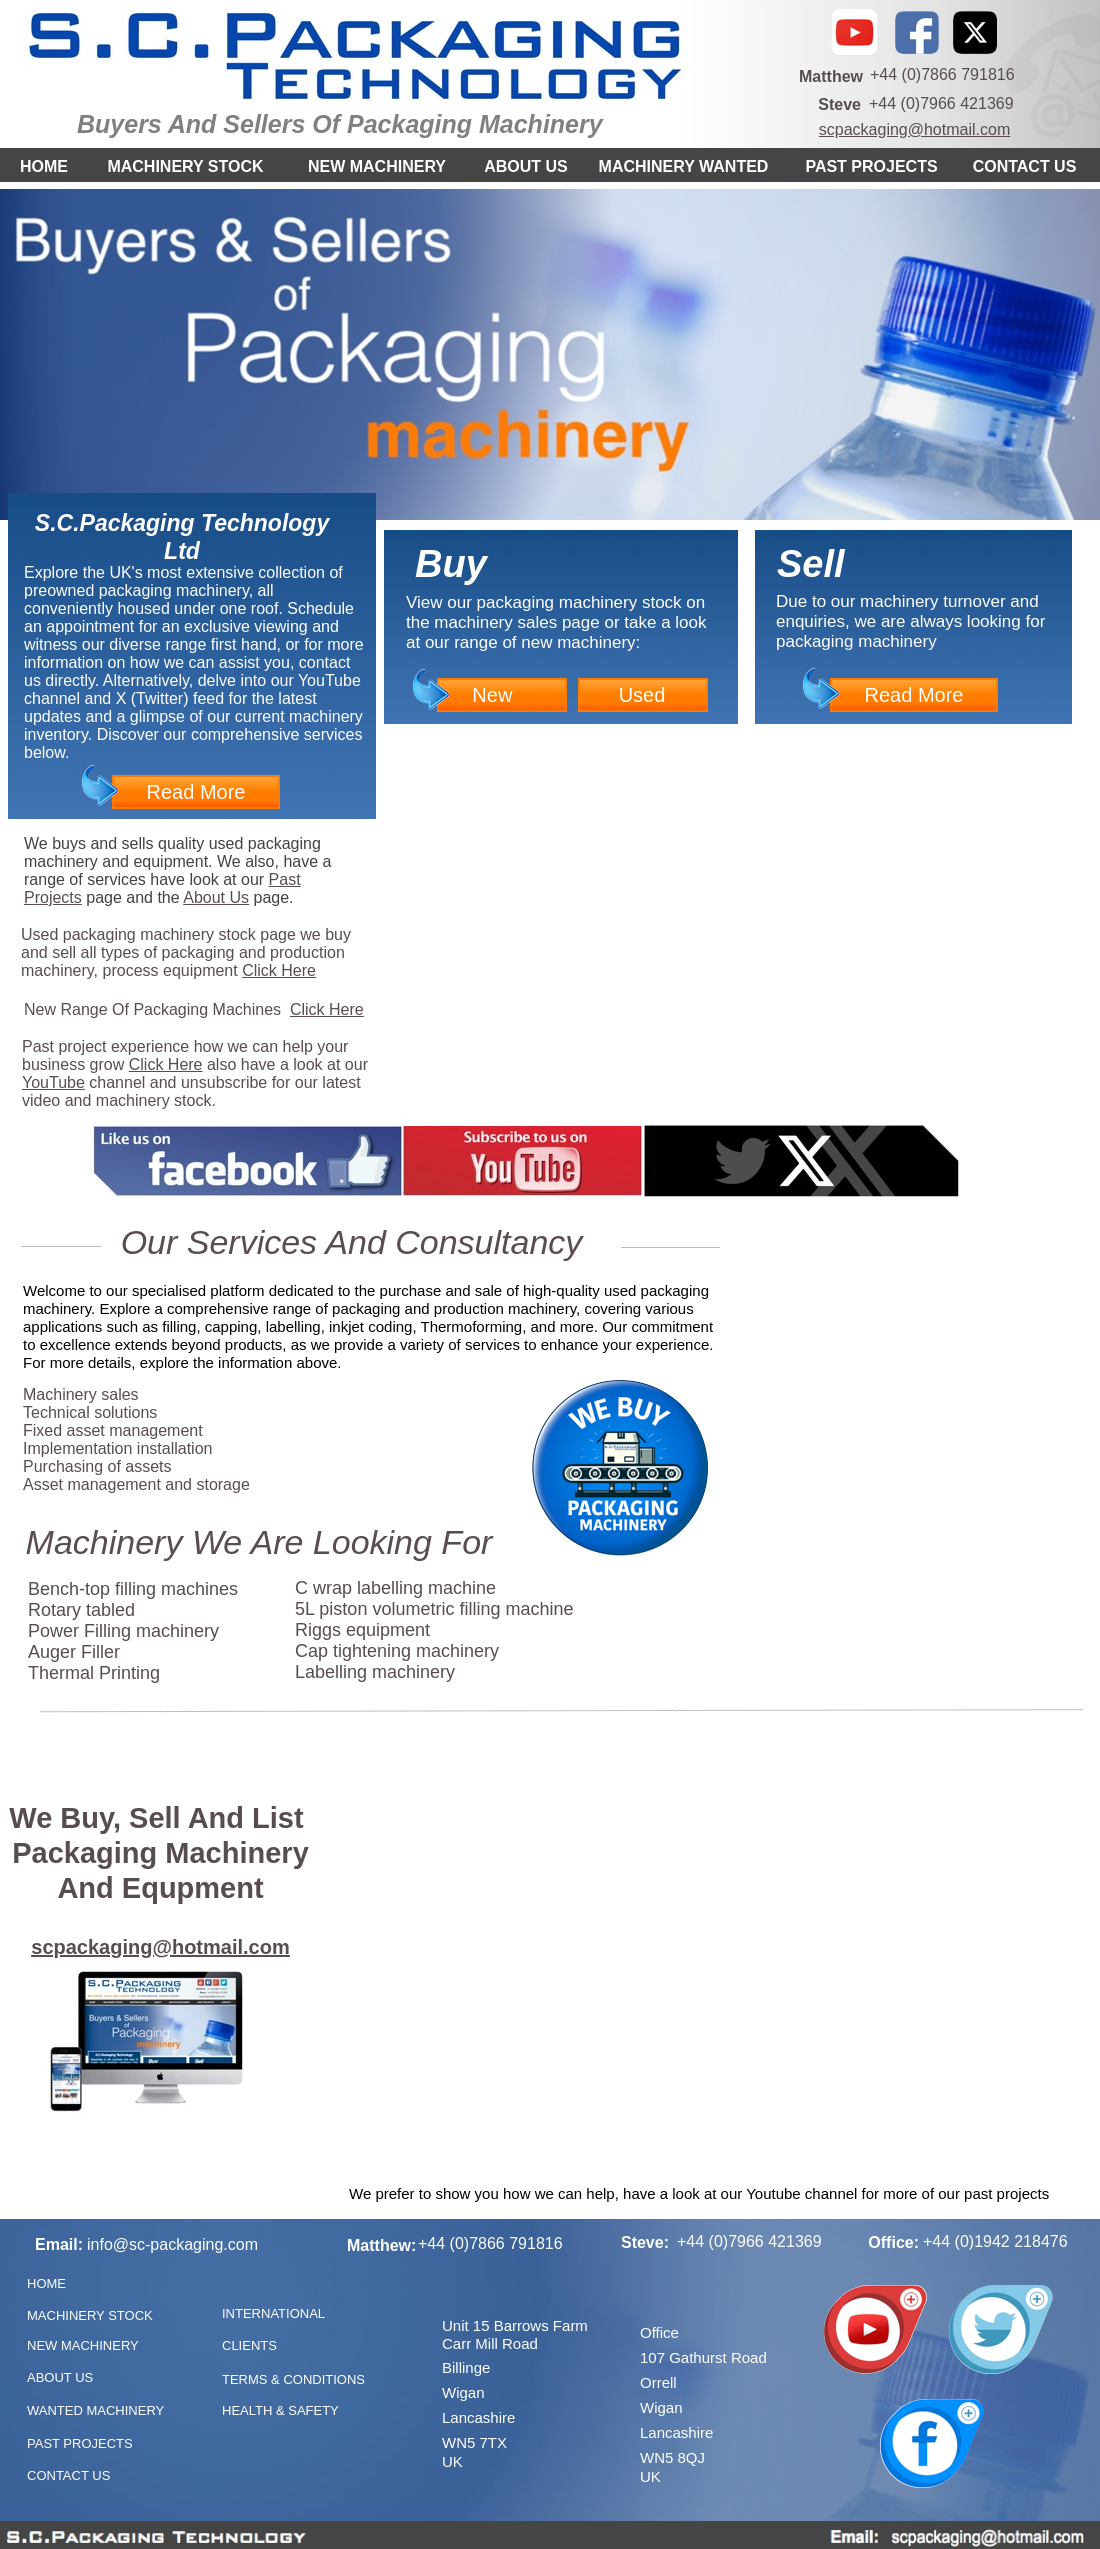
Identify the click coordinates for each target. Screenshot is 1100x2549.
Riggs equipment (362, 1630)
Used (642, 695)
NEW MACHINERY (377, 166)
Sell (811, 564)
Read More (196, 792)
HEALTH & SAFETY (280, 2410)
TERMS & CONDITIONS (293, 2379)
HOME (44, 166)
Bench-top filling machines (133, 1589)
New (492, 695)
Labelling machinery (375, 1672)
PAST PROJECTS (871, 166)
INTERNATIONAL (273, 2313)
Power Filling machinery (123, 1631)
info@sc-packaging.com (172, 2244)
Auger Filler (74, 1652)
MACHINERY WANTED (684, 166)
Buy (451, 564)
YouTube (53, 1082)
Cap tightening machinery (397, 1651)
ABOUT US (526, 166)
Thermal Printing (94, 1673)
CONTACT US (1025, 166)
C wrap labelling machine (395, 1588)
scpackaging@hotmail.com (914, 129)
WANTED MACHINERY (95, 2410)
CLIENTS (249, 2345)
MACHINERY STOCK (185, 166)
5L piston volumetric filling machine (434, 1609)
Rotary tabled (81, 1610)
